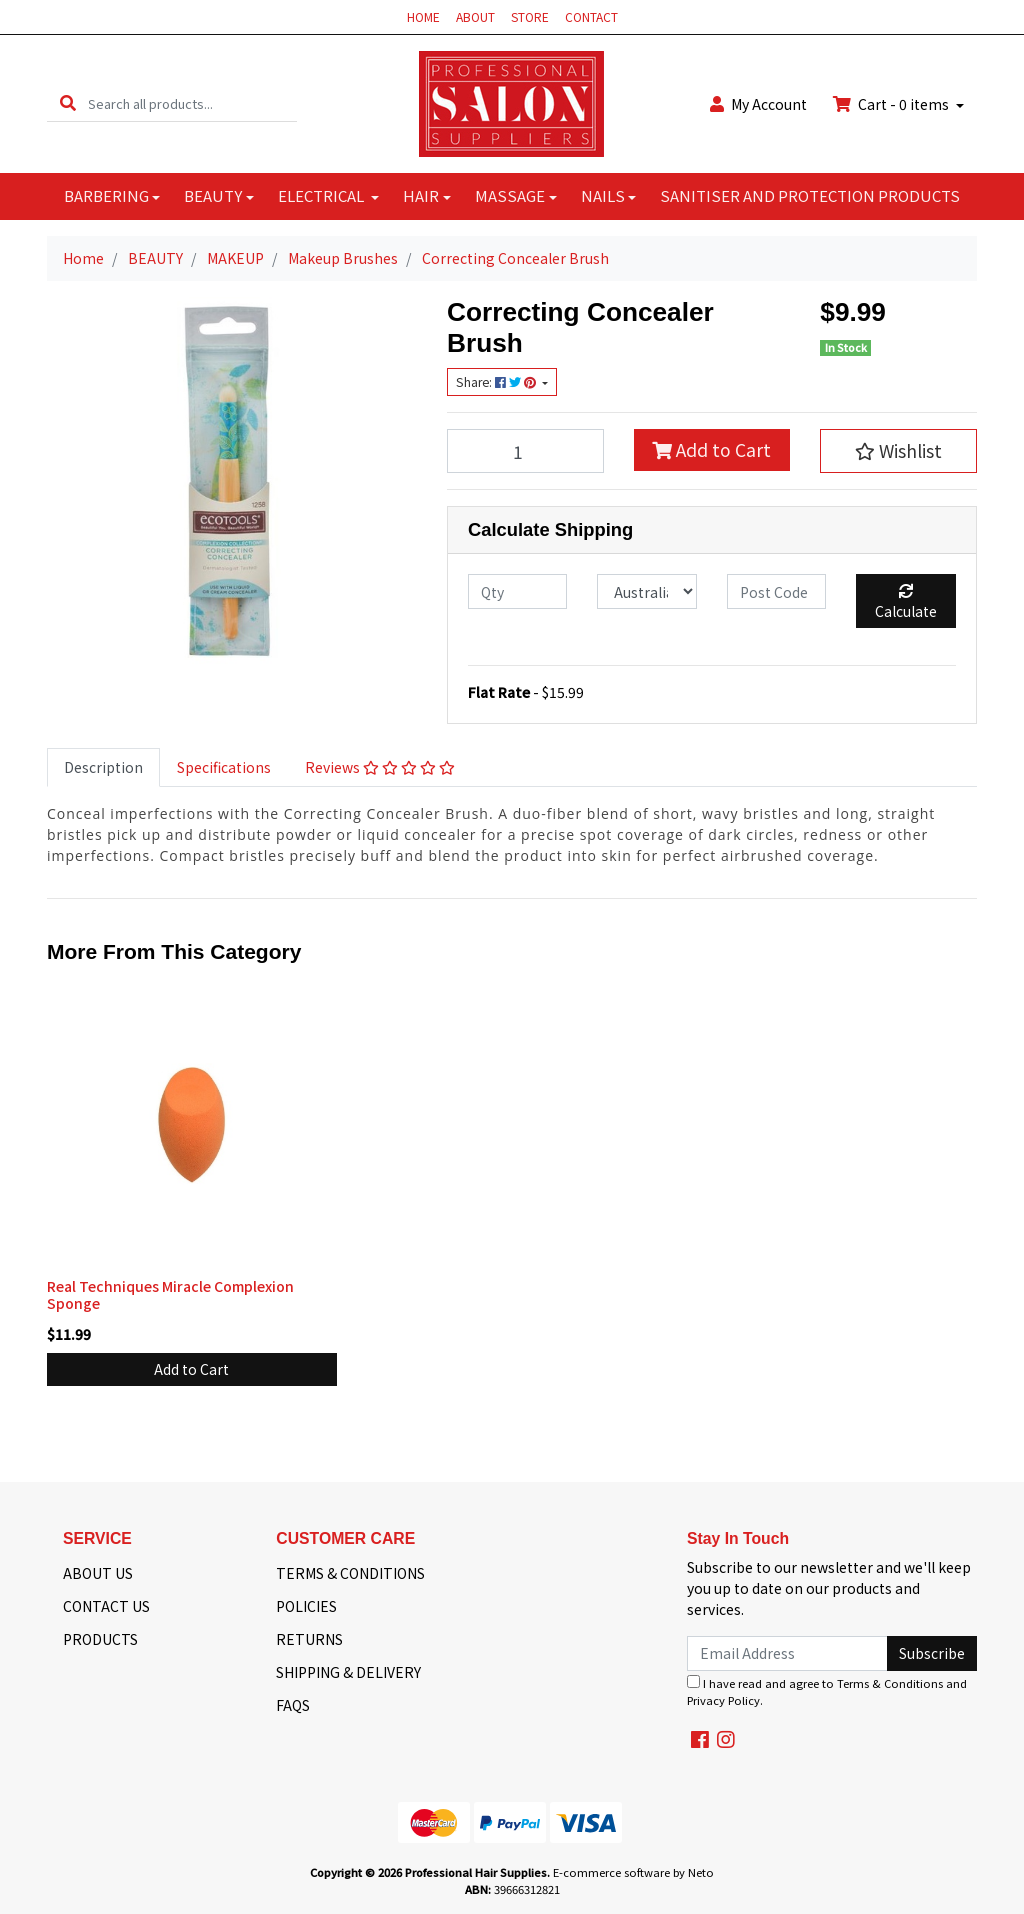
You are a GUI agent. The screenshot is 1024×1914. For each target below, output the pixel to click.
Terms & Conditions (890, 1683)
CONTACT (591, 16)
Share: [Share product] (497, 382)
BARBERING (106, 195)
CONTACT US (106, 1606)
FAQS (293, 1705)
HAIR (421, 195)
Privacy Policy (723, 1700)
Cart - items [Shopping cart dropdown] (892, 104)
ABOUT (475, 16)
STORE (530, 16)
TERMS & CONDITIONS (350, 1573)
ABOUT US (98, 1573)
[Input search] (192, 103)
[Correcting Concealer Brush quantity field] (525, 451)
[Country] (646, 591)
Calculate (906, 602)
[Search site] (68, 103)
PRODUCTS (100, 1639)
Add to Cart (711, 449)
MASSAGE (510, 195)
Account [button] (758, 104)
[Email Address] (787, 1653)
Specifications (224, 767)
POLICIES (306, 1606)
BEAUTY (213, 195)
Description (103, 767)
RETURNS (309, 1639)
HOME (423, 16)
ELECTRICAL (322, 195)
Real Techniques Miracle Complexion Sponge (170, 1294)
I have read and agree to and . (827, 1691)
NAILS (603, 195)
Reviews (380, 767)
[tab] (103, 767)
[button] (898, 451)
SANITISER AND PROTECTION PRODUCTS (810, 195)
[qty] (517, 591)
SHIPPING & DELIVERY (348, 1672)
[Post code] (776, 591)
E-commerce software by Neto (633, 1872)
